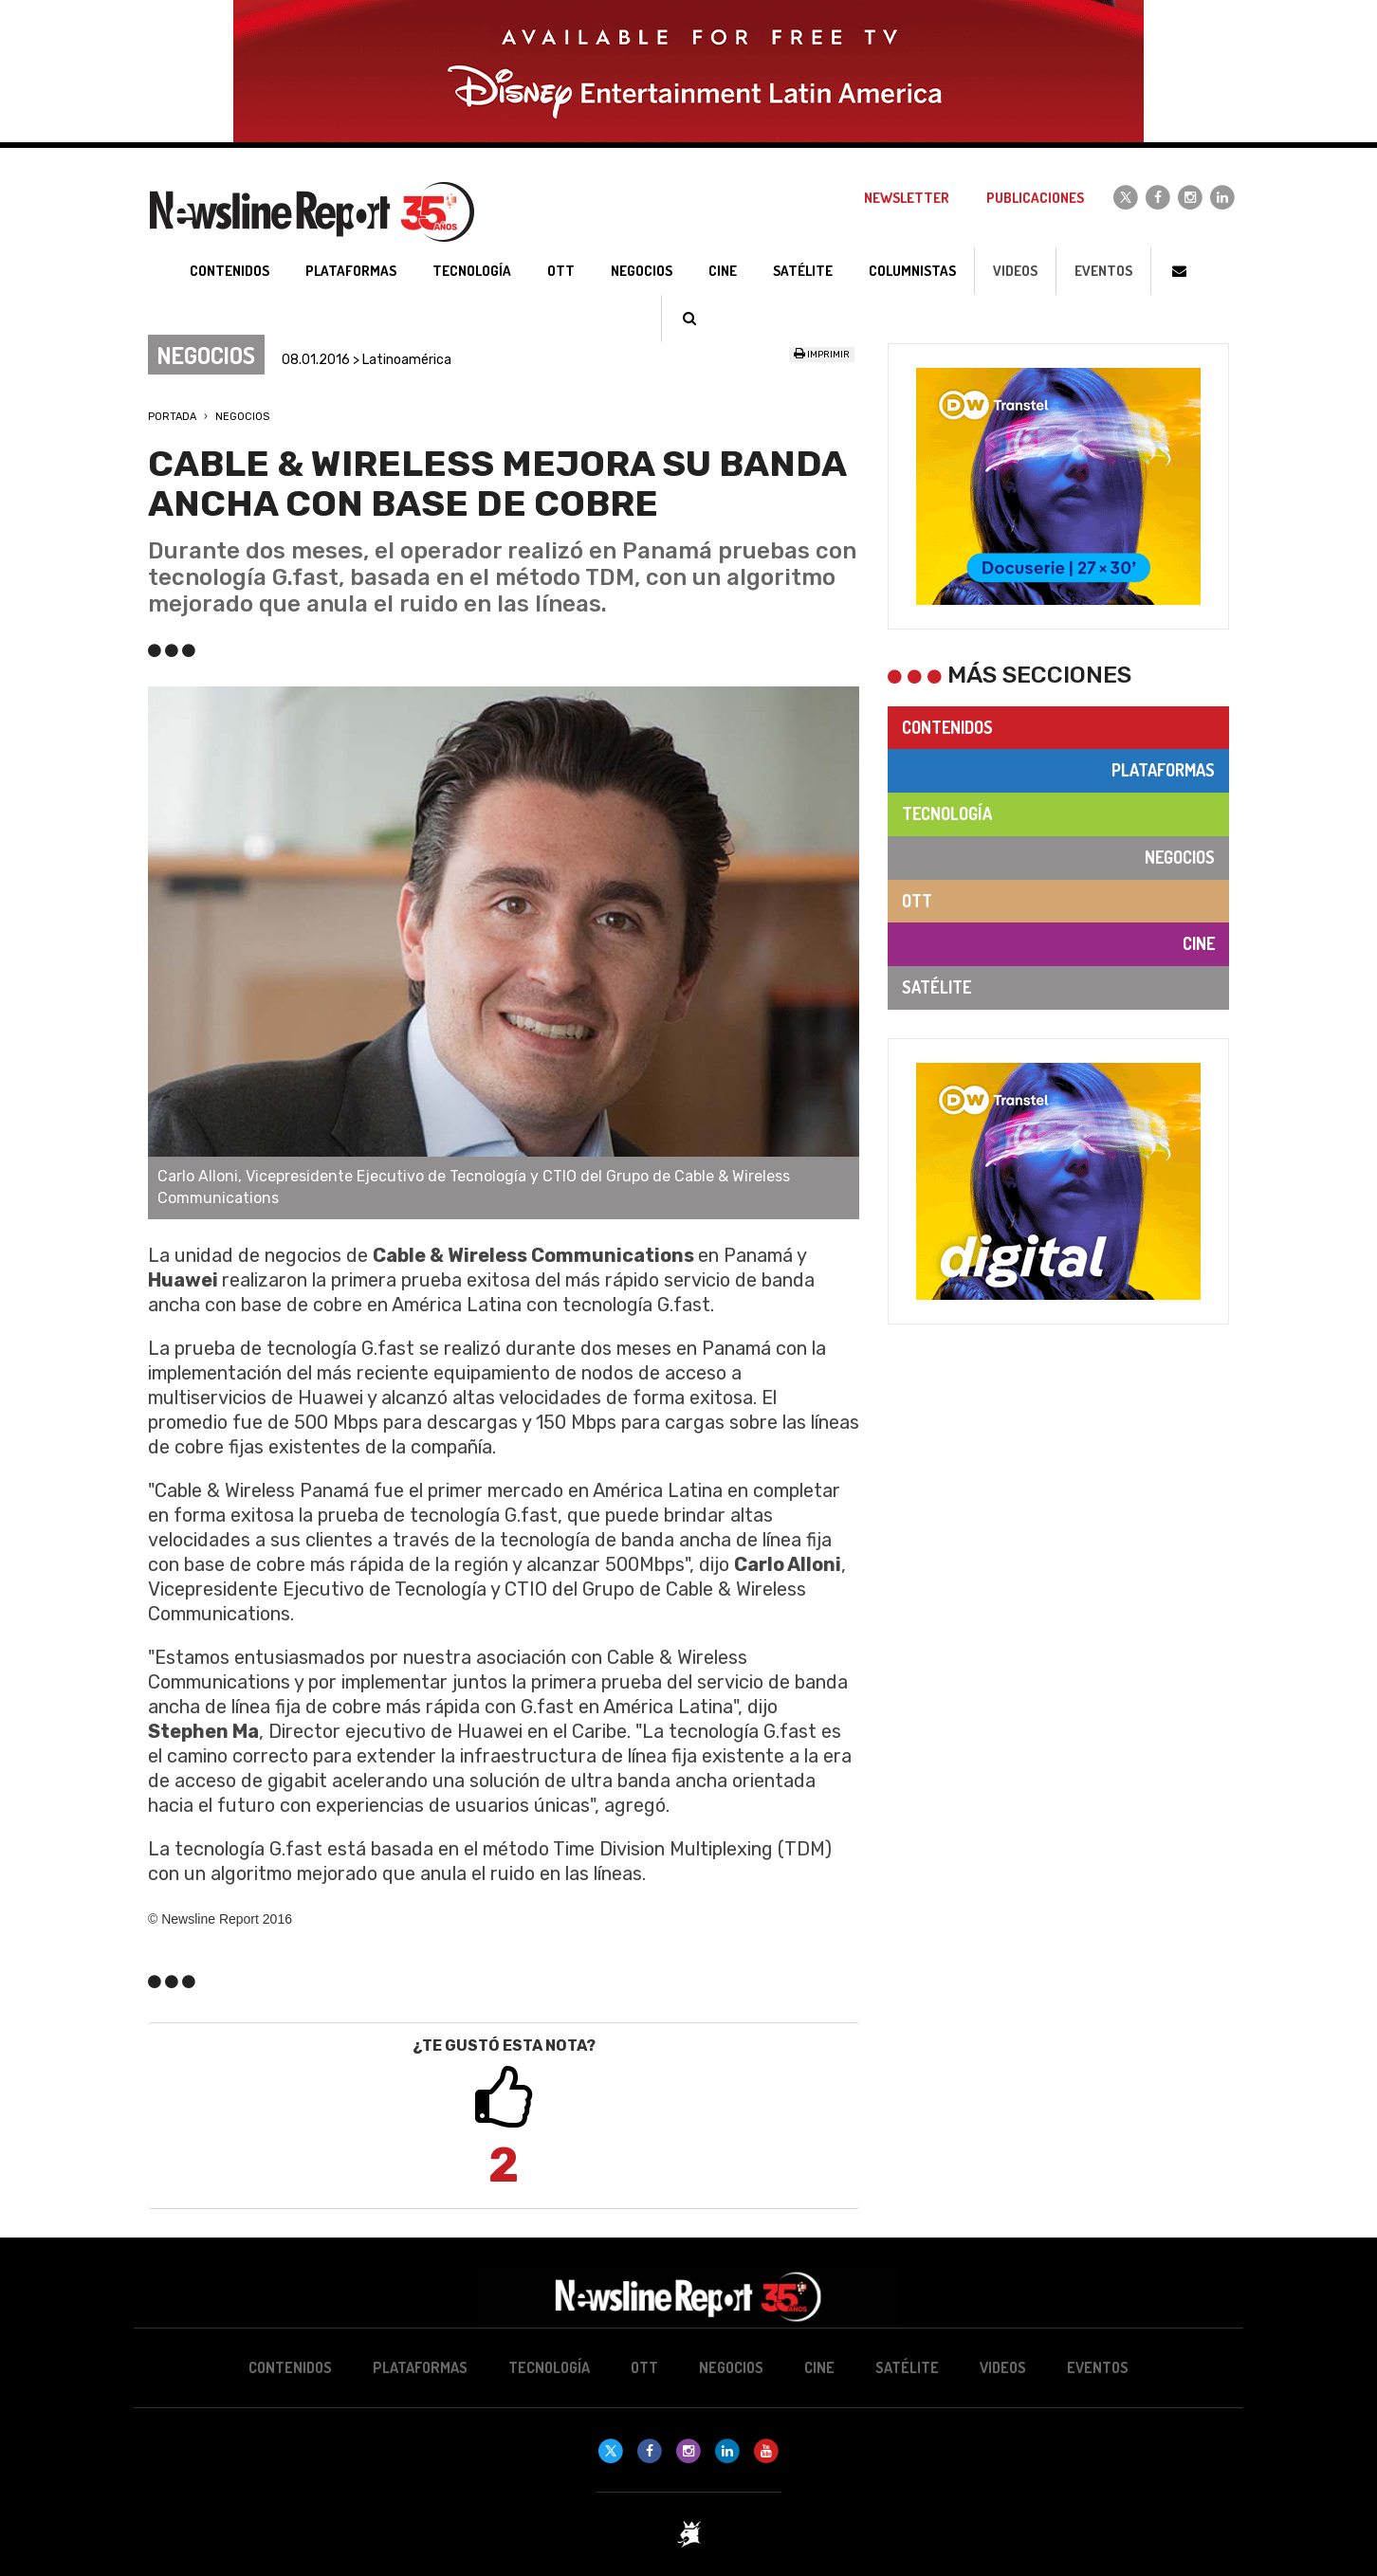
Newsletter (906, 198)
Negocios (242, 417)
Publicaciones (1035, 198)
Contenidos (947, 727)
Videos (1015, 271)
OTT (917, 900)
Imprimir (822, 354)
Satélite (936, 987)
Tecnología (947, 813)
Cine (1199, 943)
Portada (172, 417)
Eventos (1103, 271)
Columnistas (912, 271)
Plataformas (1163, 769)
